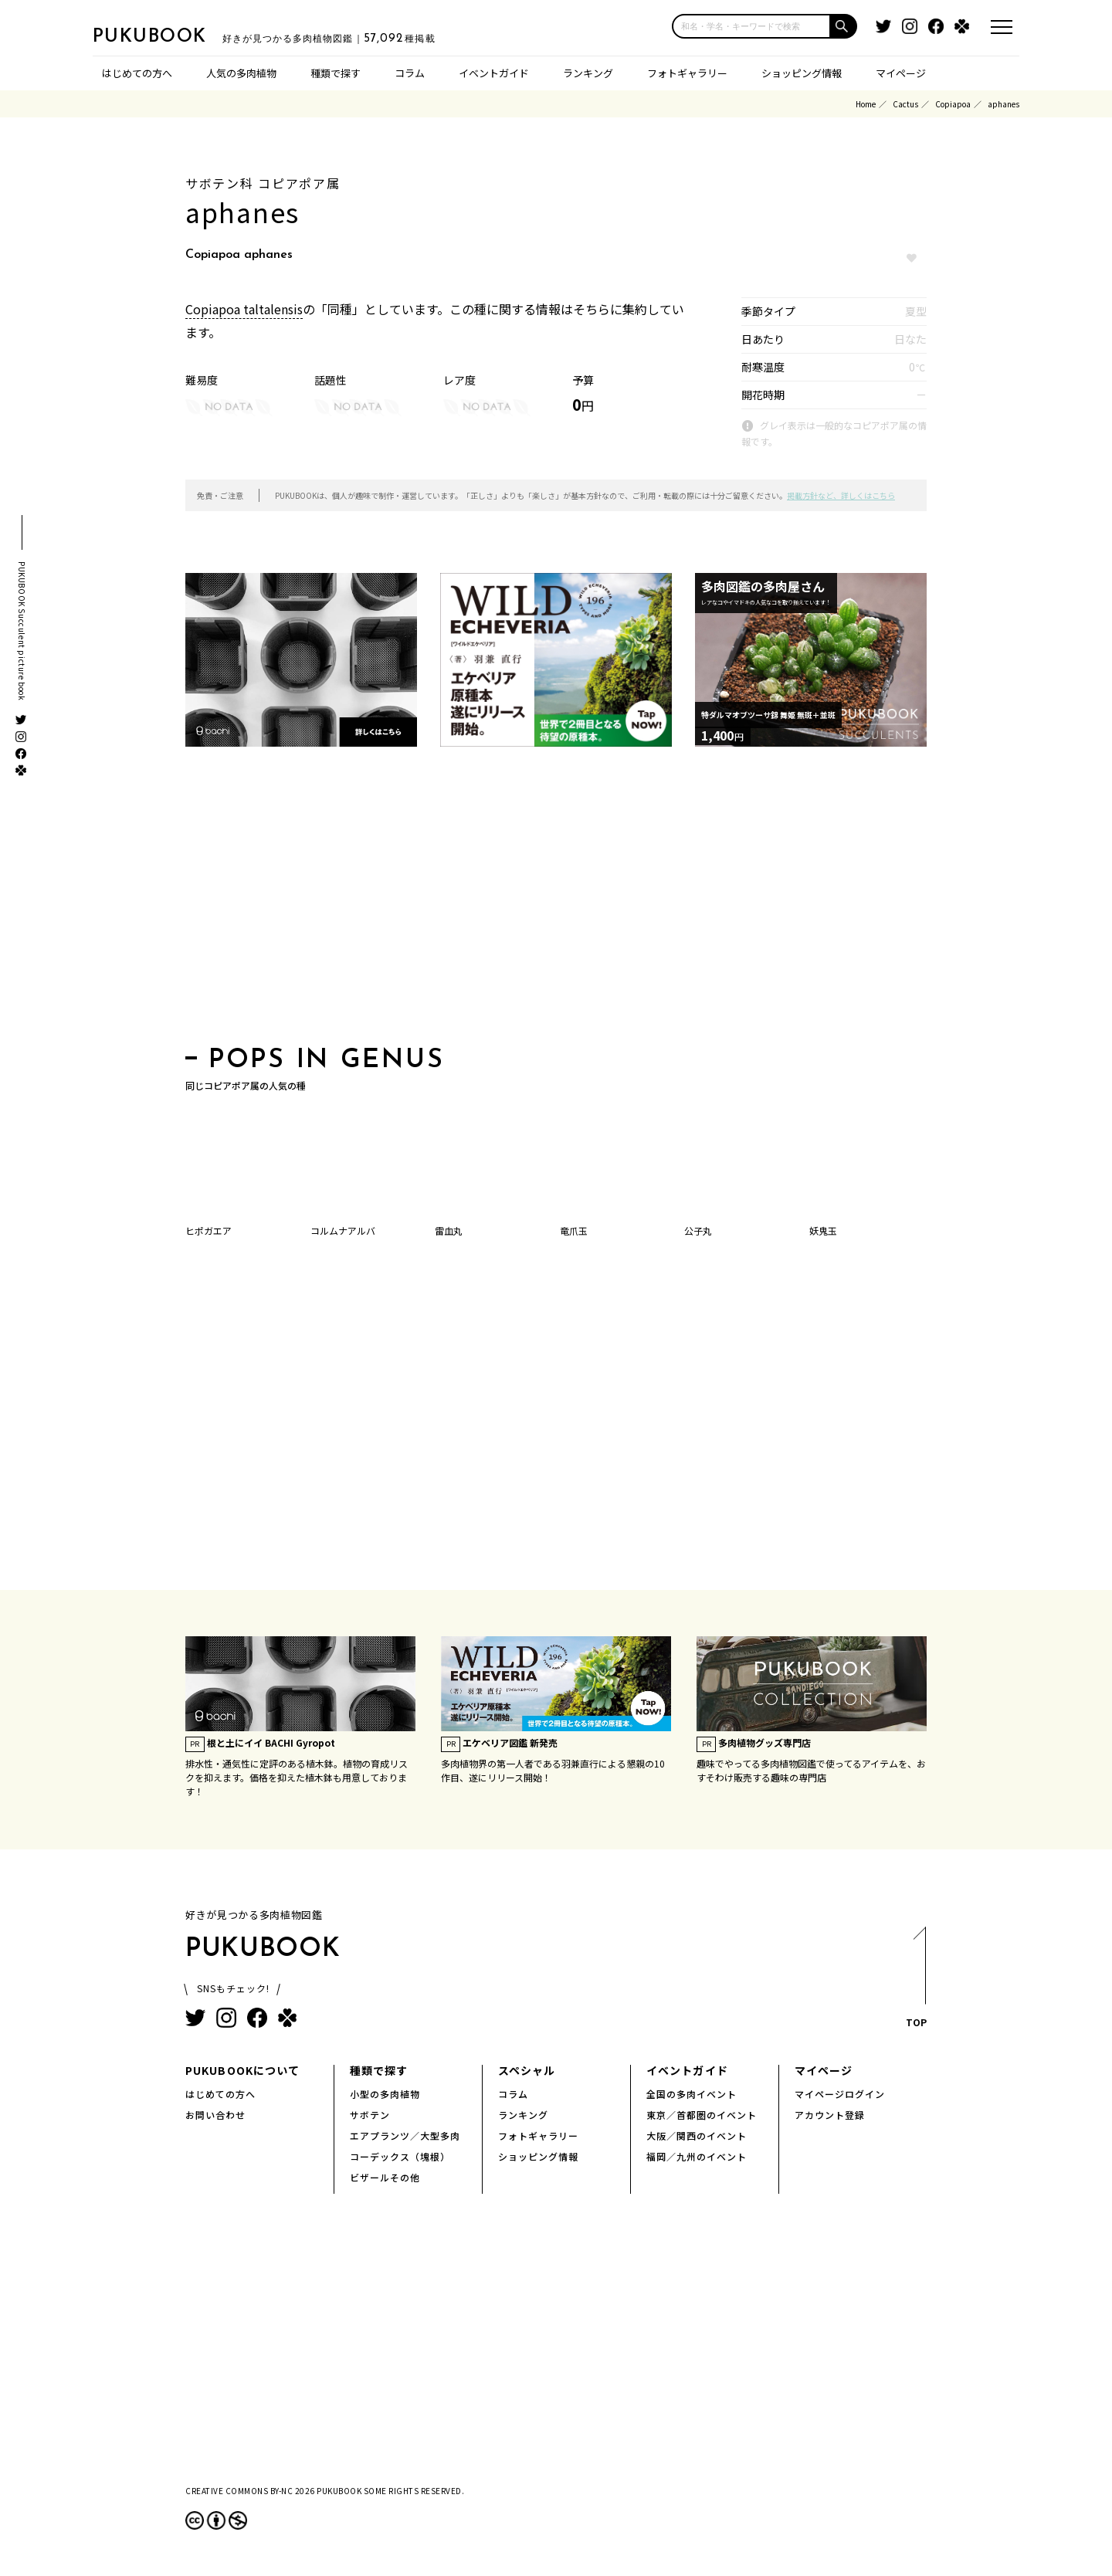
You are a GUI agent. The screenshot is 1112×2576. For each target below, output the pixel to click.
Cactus (905, 104)
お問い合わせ (215, 2114)
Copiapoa (953, 104)
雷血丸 (449, 1230)
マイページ (901, 73)
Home (866, 104)
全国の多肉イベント (691, 2093)
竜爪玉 (574, 1230)
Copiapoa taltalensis (244, 309)
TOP (915, 1982)
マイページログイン (840, 2093)
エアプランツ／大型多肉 (405, 2135)
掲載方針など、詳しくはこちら (841, 495)
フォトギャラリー (687, 73)
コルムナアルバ (342, 1230)
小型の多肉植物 (385, 2093)
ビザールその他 (385, 2177)
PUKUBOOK (170, 35)
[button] (844, 26)
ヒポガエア (208, 1230)
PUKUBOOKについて (242, 2070)
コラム (410, 73)
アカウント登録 (830, 2114)
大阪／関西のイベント (696, 2135)
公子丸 (698, 1230)
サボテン (370, 2114)
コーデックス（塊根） (400, 2156)
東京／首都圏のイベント (701, 2114)
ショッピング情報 (801, 73)
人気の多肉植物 (241, 73)
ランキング (588, 73)
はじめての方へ (137, 73)
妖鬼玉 (823, 1230)
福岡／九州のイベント (696, 2156)
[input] (751, 26)
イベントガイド (494, 73)
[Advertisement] (556, 901)
